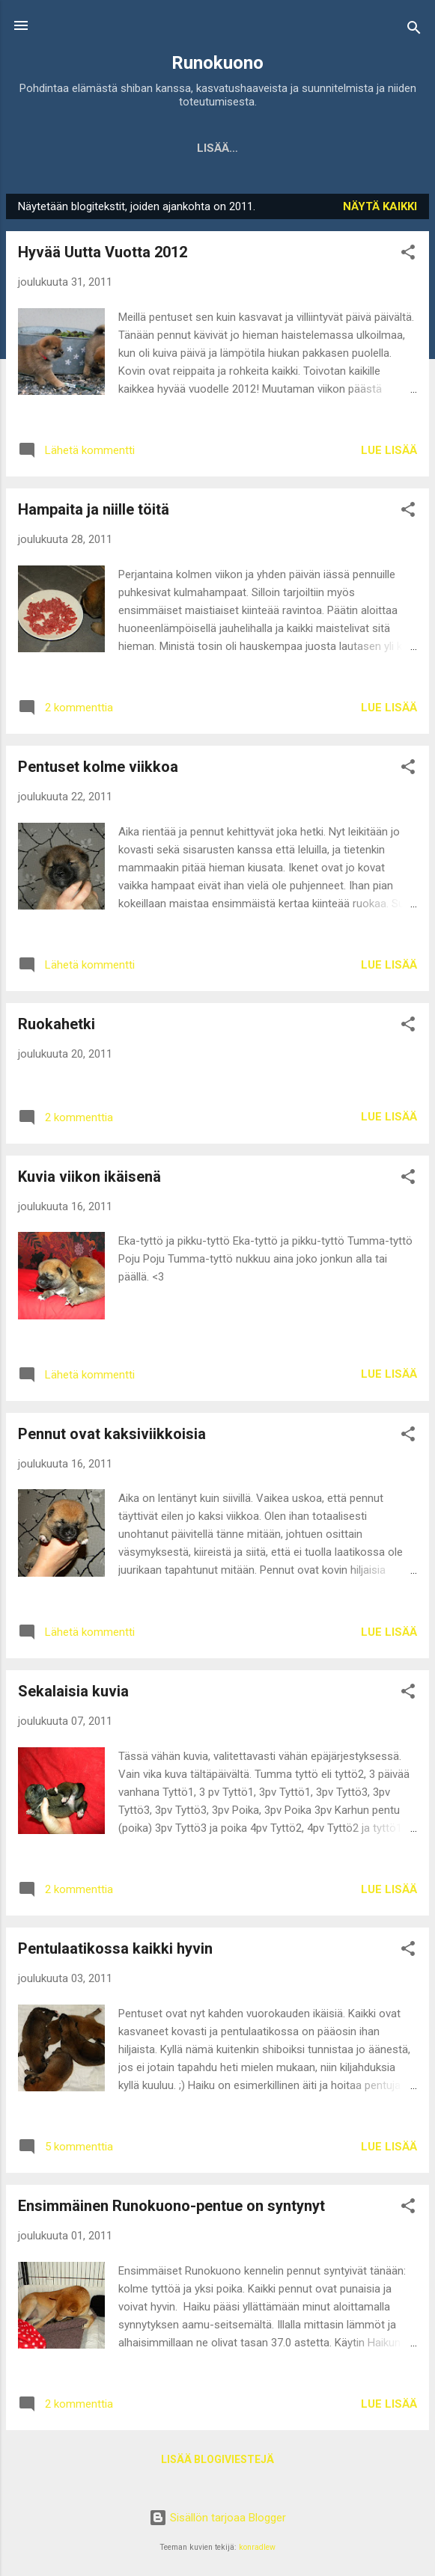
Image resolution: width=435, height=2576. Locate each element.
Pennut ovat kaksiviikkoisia (112, 1437)
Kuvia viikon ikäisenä (89, 1180)
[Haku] (414, 30)
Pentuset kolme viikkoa (98, 770)
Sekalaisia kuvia (73, 1694)
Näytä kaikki (380, 209)
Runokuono (217, 62)
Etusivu (64, 148)
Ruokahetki (56, 1027)
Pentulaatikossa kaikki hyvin (115, 1951)
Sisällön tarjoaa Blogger (217, 2517)
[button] (408, 257)
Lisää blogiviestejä (217, 2462)
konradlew (257, 2547)
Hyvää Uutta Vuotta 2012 (102, 255)
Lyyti (323, 148)
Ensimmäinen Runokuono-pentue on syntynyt (171, 2209)
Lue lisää (389, 453)
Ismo (379, 148)
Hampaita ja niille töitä (93, 512)
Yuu (270, 148)
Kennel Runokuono (173, 148)
